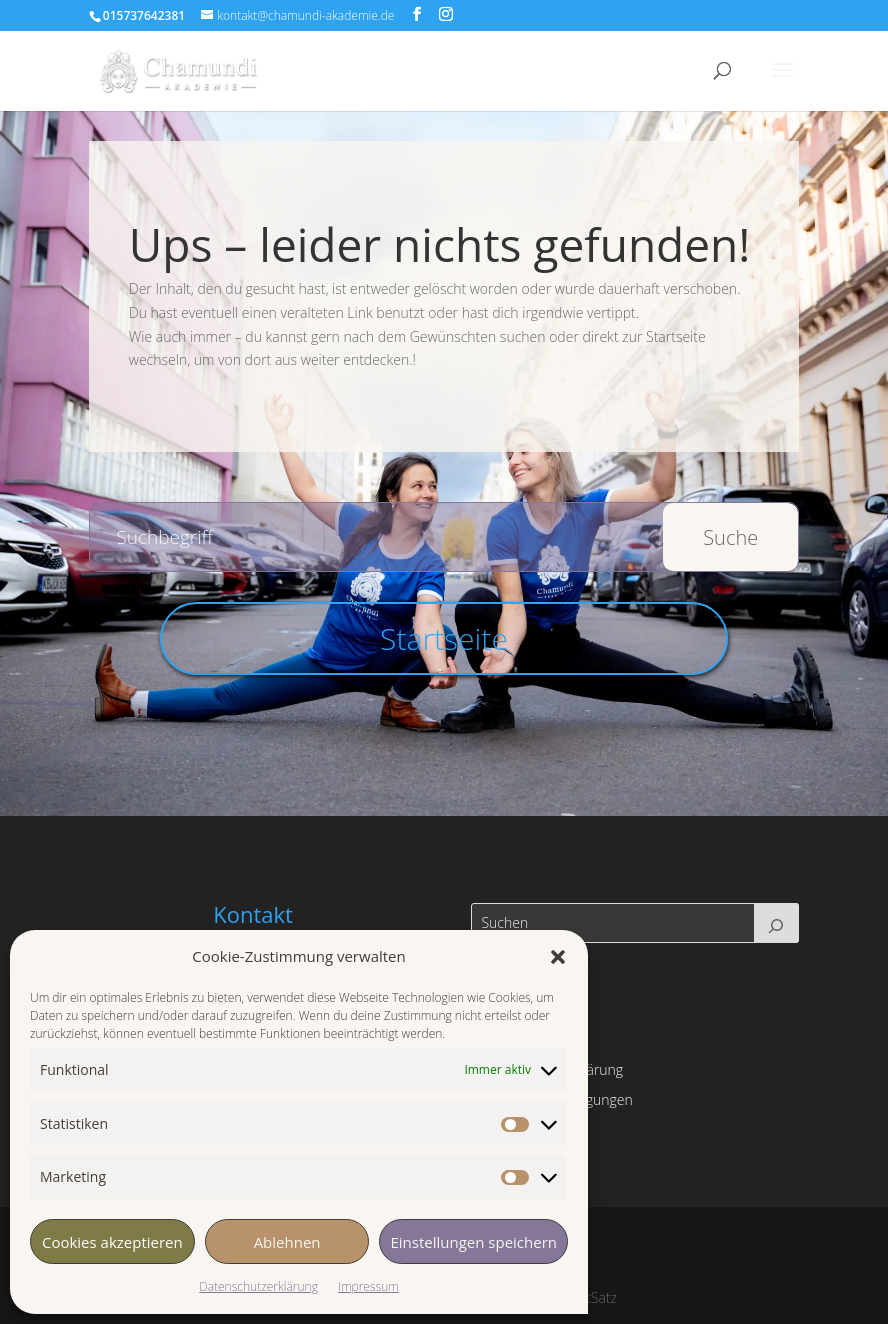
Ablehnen (287, 1242)
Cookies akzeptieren (112, 1242)
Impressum (368, 1286)
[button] (558, 957)
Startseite (444, 638)
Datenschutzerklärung (258, 1286)
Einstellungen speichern (473, 1242)
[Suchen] (777, 923)
